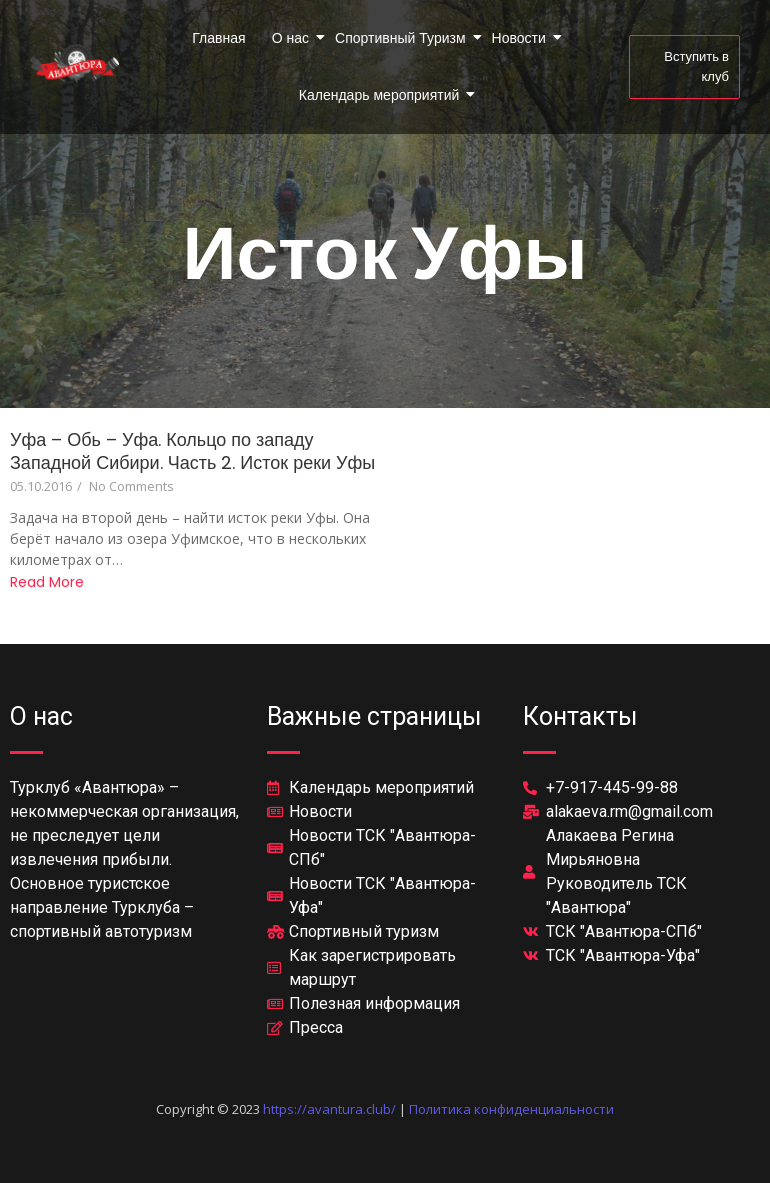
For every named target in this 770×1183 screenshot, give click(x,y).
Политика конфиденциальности (511, 1109)
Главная (218, 38)
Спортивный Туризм (402, 38)
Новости (520, 38)
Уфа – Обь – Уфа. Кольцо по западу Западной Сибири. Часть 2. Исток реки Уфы (192, 451)
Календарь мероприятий (380, 95)
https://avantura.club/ (329, 1109)
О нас (292, 38)
